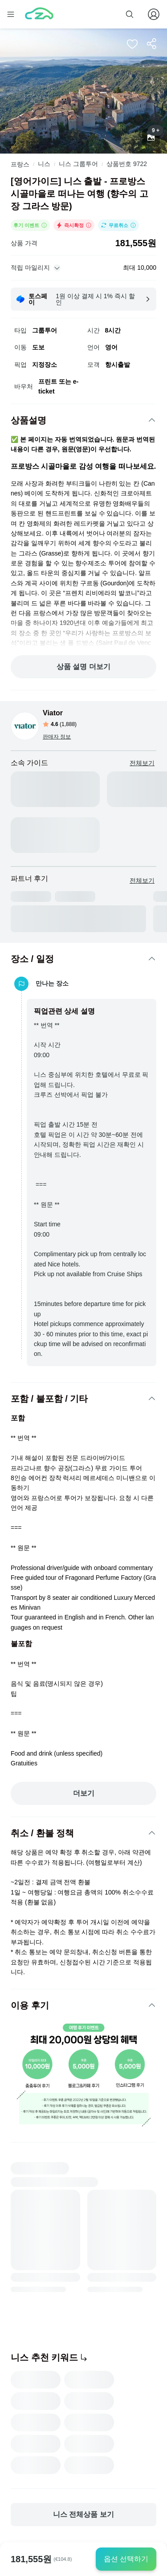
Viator (53, 713)
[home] (39, 14)
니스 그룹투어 (78, 163)
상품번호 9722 (126, 163)
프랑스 (20, 164)
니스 (44, 163)
